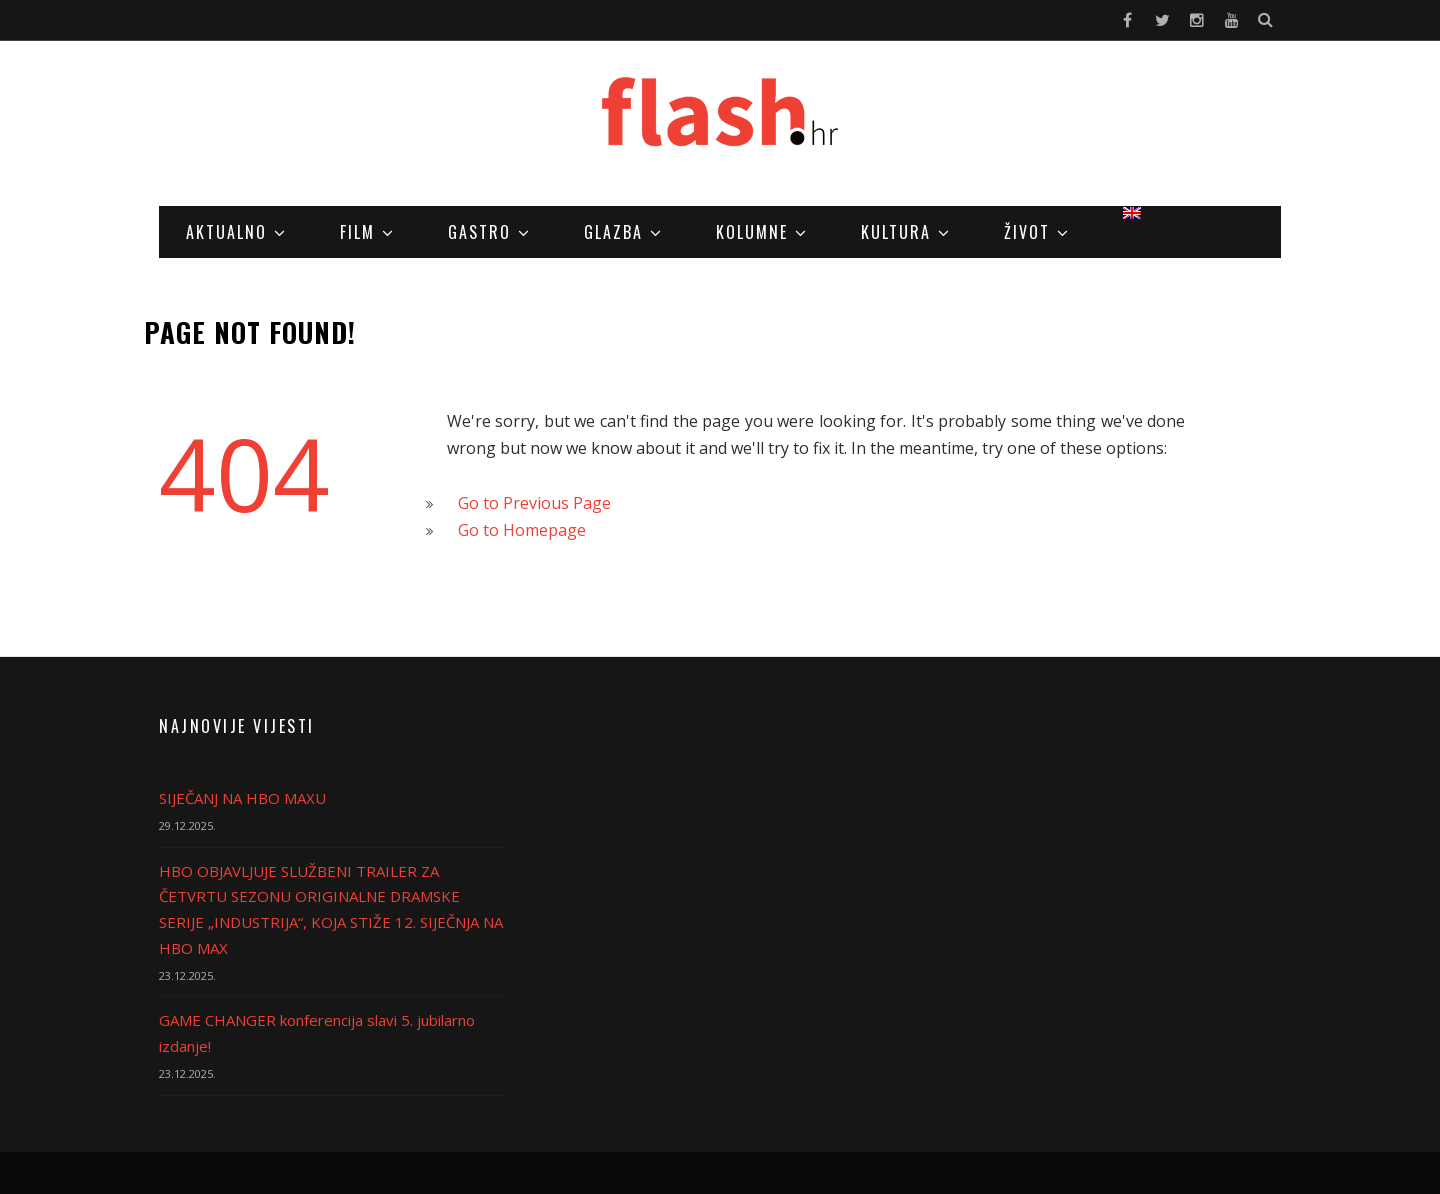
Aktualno (226, 232)
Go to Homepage (522, 530)
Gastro (479, 232)
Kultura (896, 232)
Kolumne (752, 232)
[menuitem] (1132, 213)
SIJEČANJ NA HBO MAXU (242, 798)
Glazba (613, 232)
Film (357, 232)
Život (1027, 232)
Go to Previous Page (534, 503)
